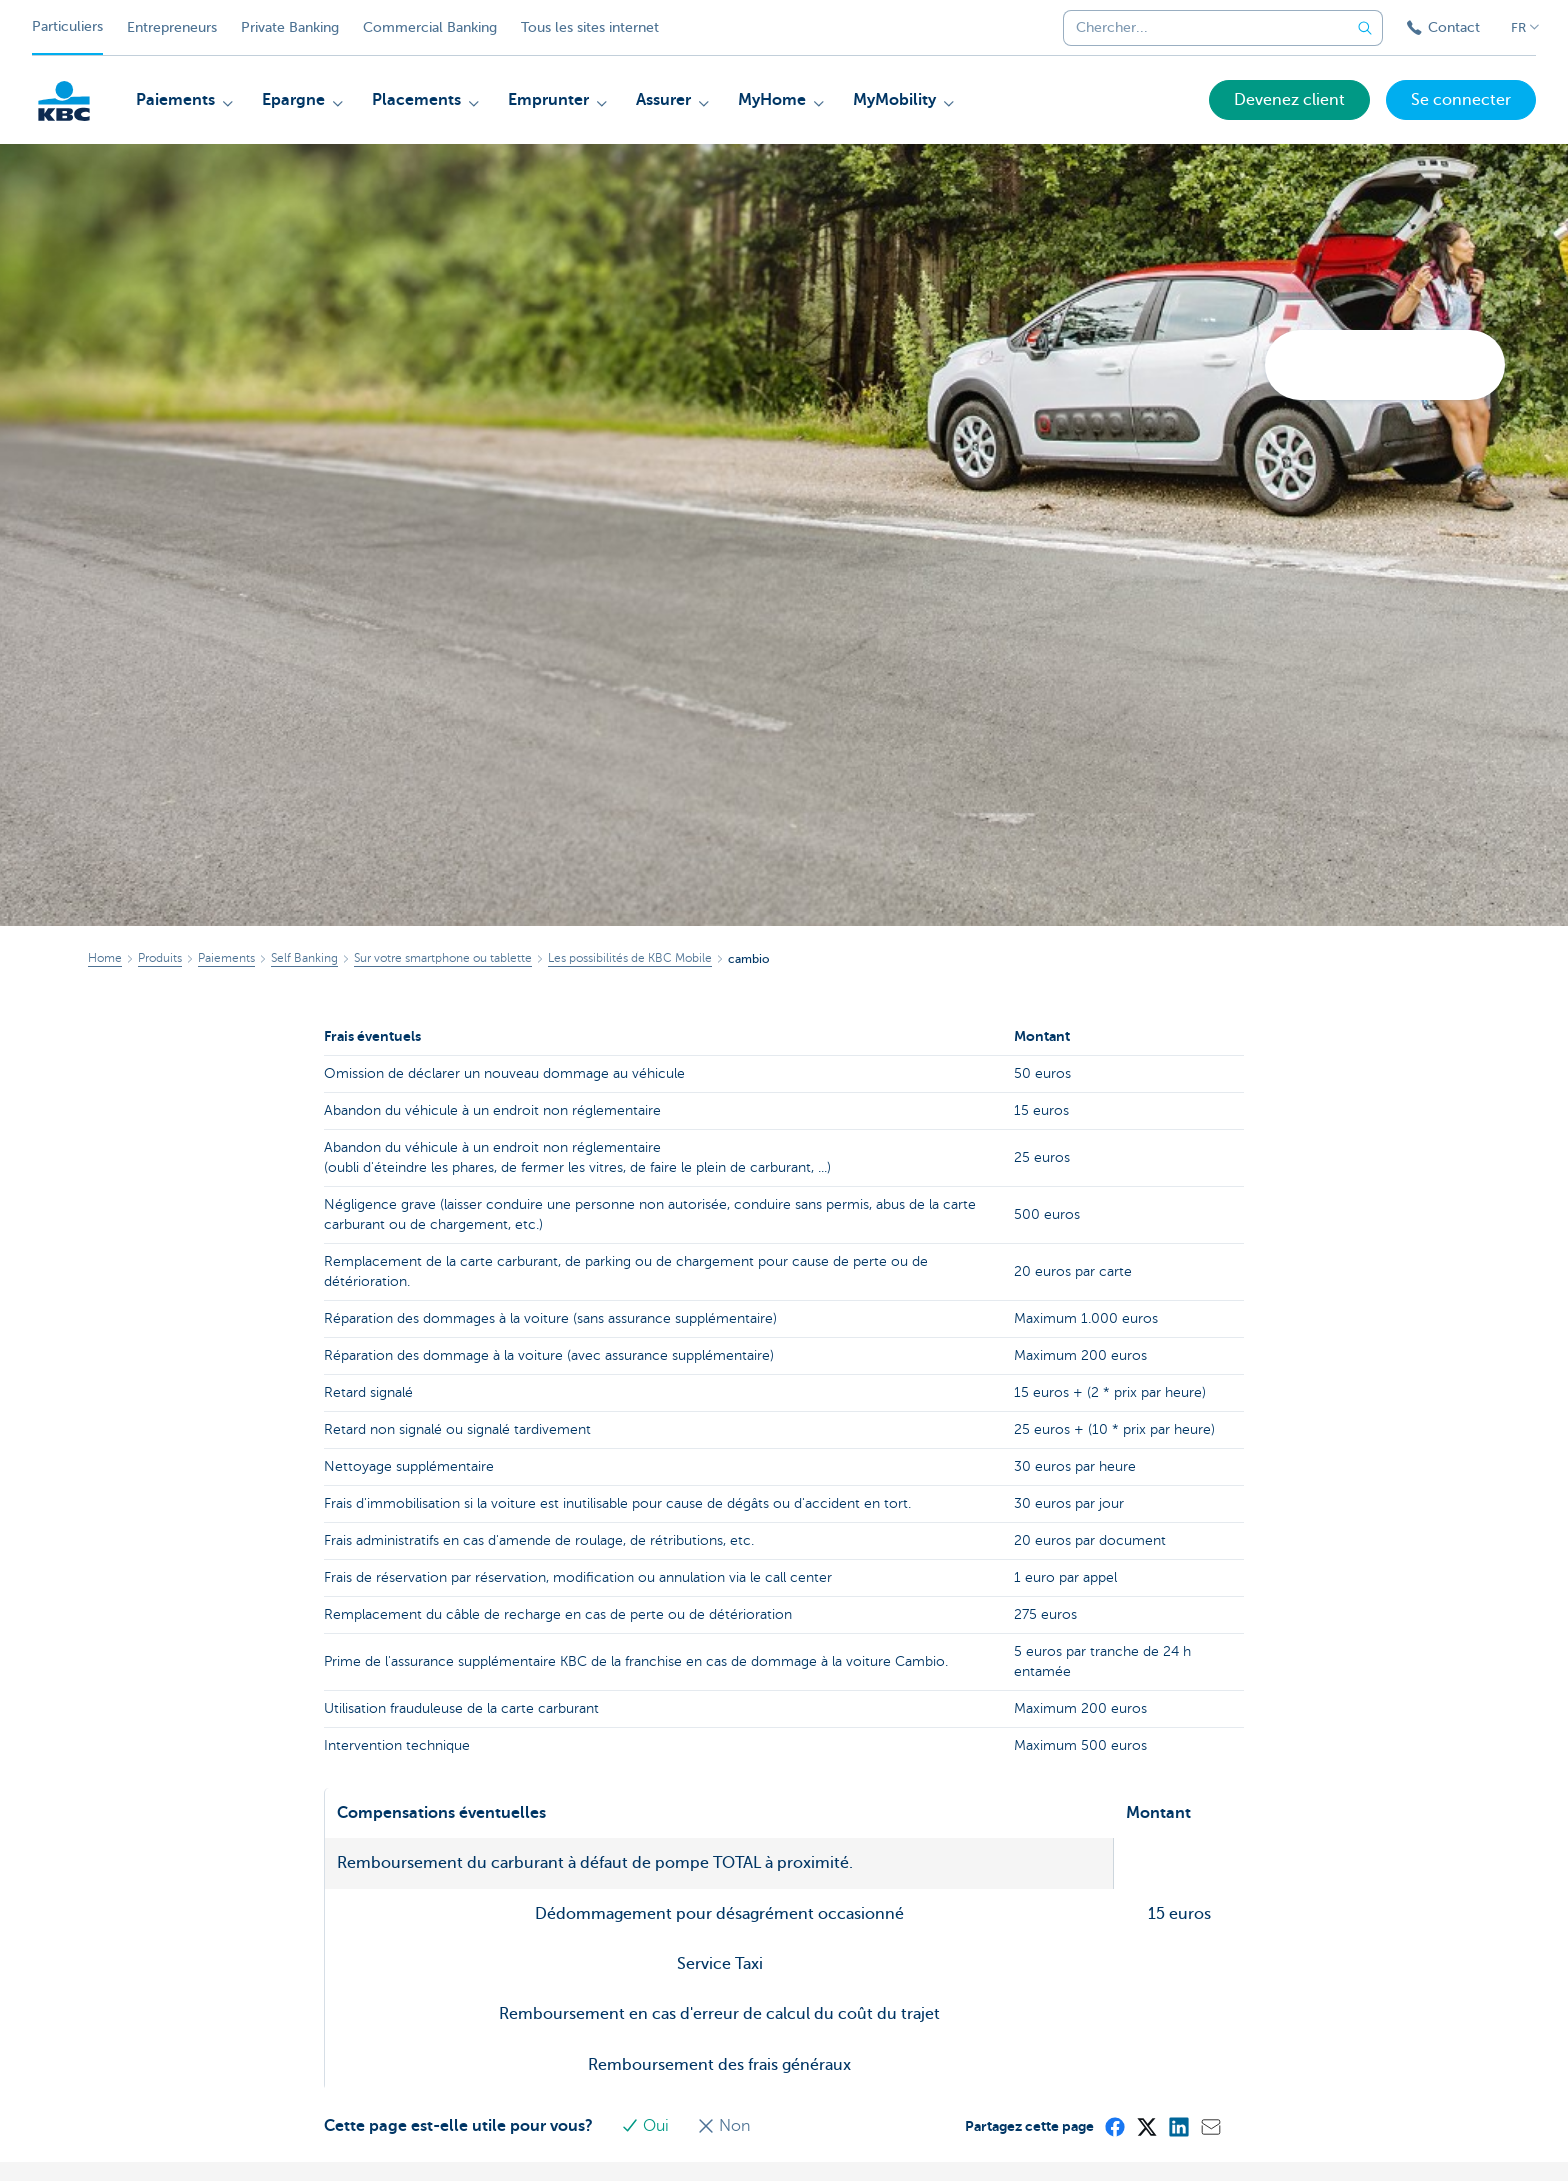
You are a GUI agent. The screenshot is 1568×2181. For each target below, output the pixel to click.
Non (723, 2126)
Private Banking (290, 27)
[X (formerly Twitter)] (1146, 2126)
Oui (647, 2126)
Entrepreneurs (172, 27)
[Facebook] (1114, 2126)
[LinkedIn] (1178, 2126)
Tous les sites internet (590, 27)
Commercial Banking (430, 27)
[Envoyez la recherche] (1365, 28)
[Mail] (1210, 2126)
